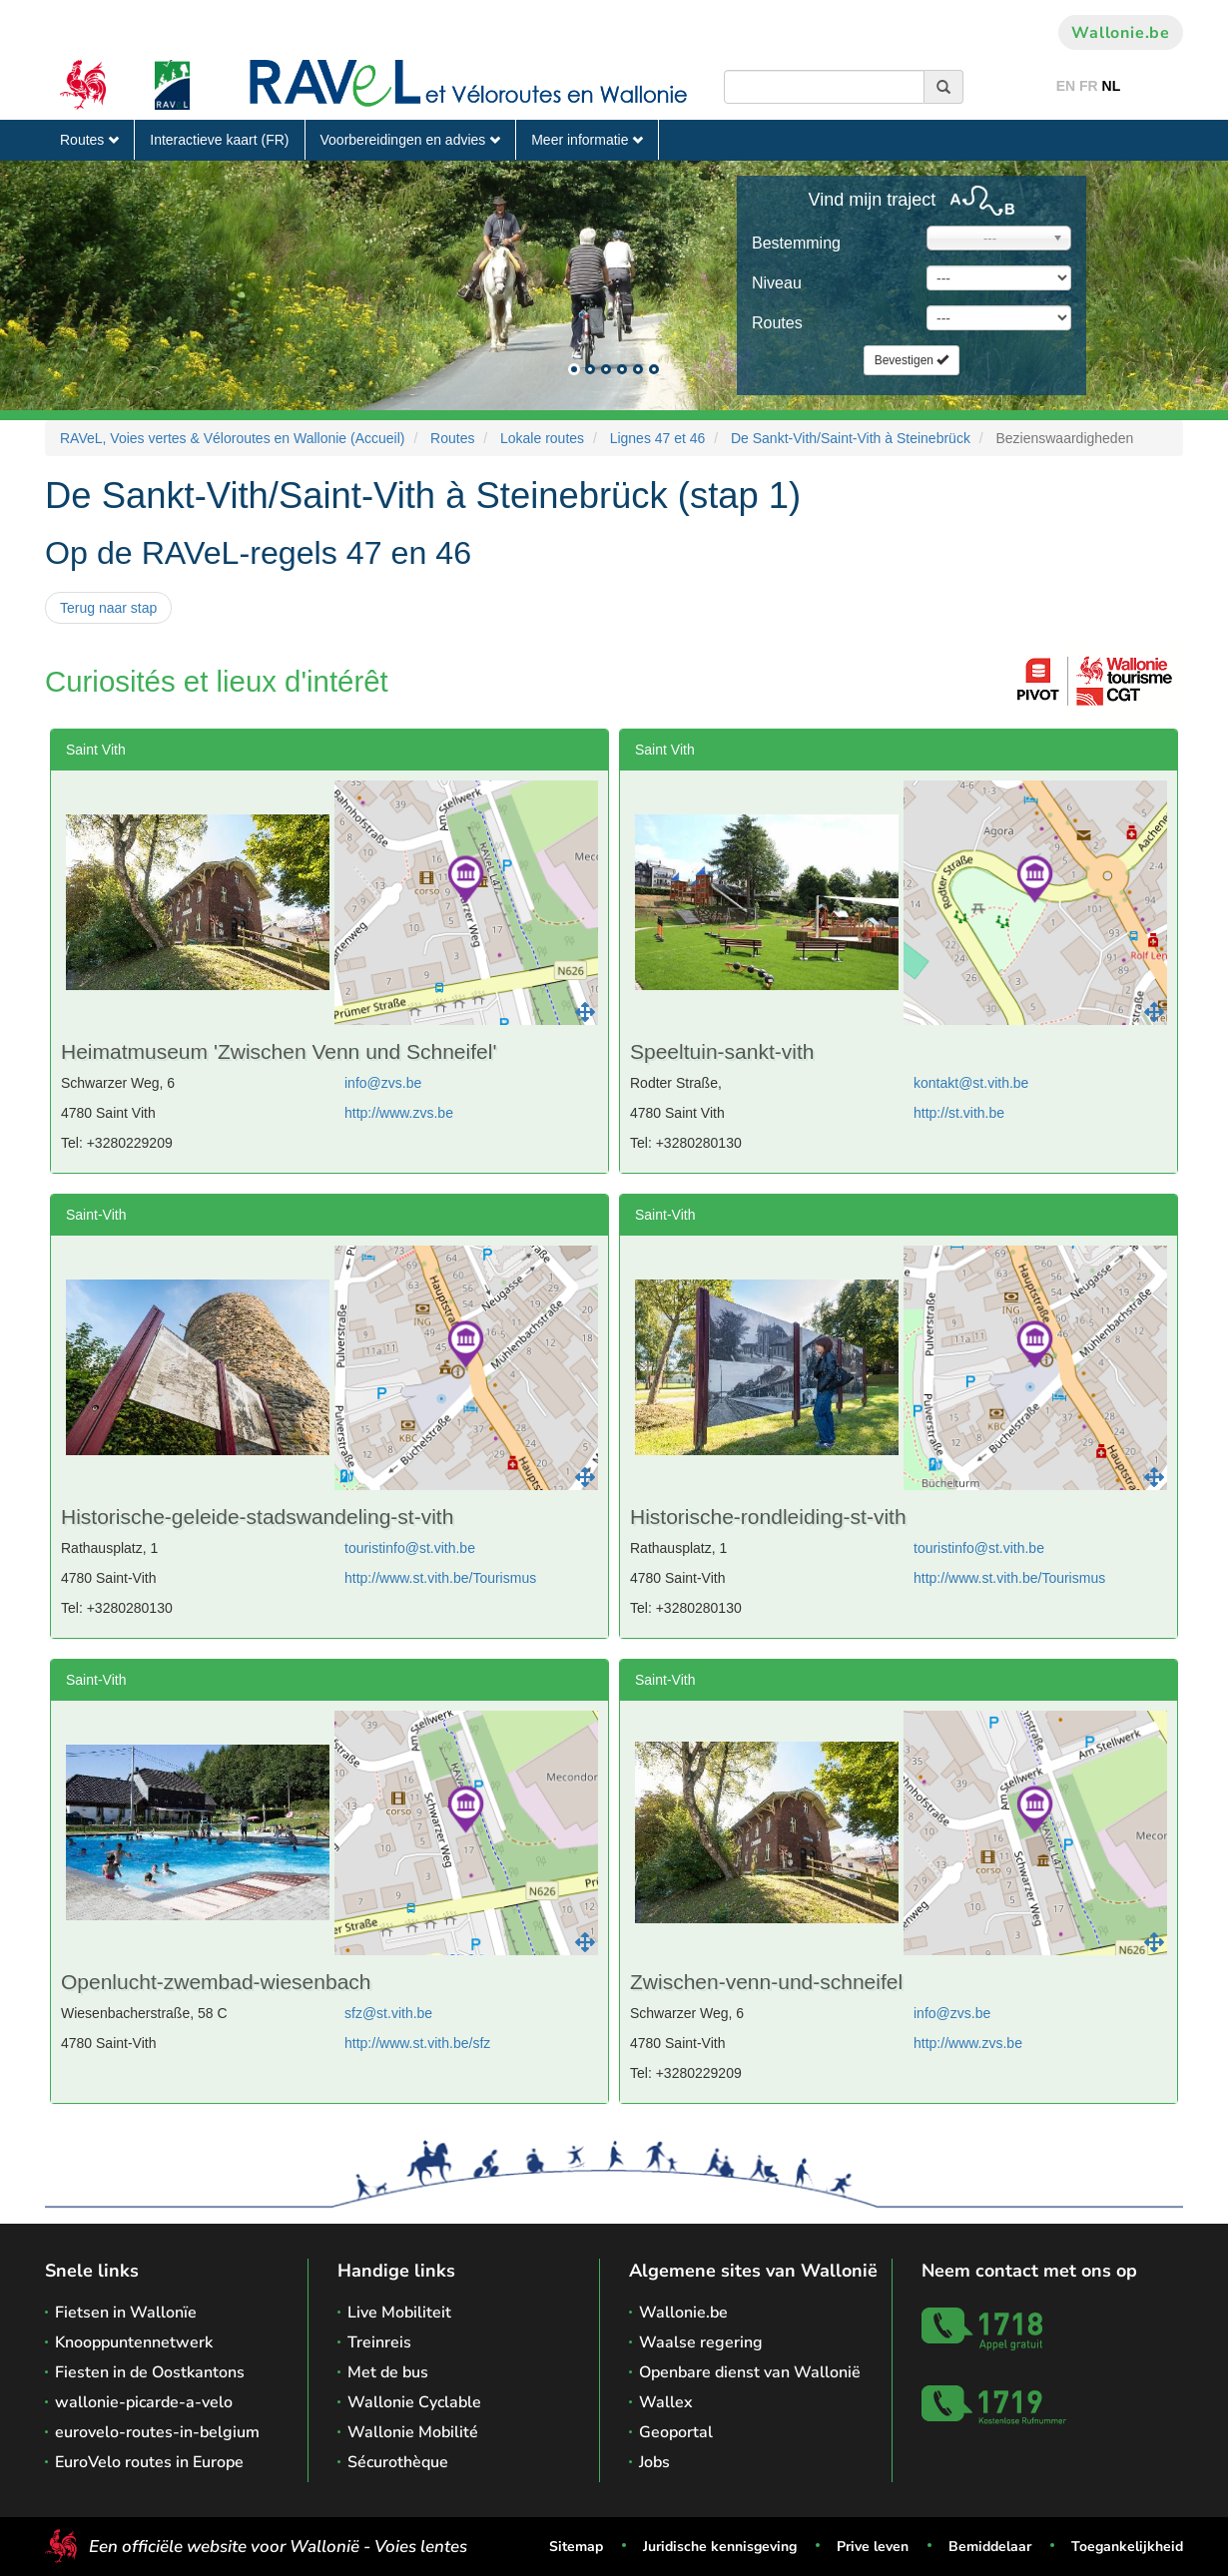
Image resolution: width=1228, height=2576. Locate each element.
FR (1088, 86)
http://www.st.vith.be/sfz (417, 2043)
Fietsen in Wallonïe (126, 2312)
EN (1065, 86)
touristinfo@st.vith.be (409, 1548)
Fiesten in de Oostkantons (150, 2372)
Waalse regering (701, 2342)
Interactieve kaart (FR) (219, 140)
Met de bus (387, 2372)
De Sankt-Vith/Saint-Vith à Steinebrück (850, 438)
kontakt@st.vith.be (971, 1083)
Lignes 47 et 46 (658, 438)
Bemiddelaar (989, 2546)
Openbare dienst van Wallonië (750, 2372)
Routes (89, 140)
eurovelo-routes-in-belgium (157, 2432)
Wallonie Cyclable (414, 2402)
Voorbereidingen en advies (410, 140)
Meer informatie (587, 140)
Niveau (777, 282)
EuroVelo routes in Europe (149, 2462)
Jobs (654, 2462)
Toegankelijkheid (1127, 2546)
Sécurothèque (397, 2462)
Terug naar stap (108, 608)
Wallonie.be (1120, 33)
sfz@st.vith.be (388, 2013)
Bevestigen (912, 360)
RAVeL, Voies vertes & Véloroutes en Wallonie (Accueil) (232, 438)
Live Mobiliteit (399, 2312)
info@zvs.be (382, 1083)
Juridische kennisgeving (720, 2546)
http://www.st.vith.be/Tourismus (440, 1578)
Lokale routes (542, 438)
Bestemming (796, 243)
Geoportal (676, 2432)
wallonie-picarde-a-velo (144, 2402)
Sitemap (576, 2546)
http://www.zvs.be (398, 1113)
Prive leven (873, 2546)
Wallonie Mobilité (412, 2432)
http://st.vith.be (959, 1113)
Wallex (666, 2402)
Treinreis (379, 2342)
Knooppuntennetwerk (134, 2342)
